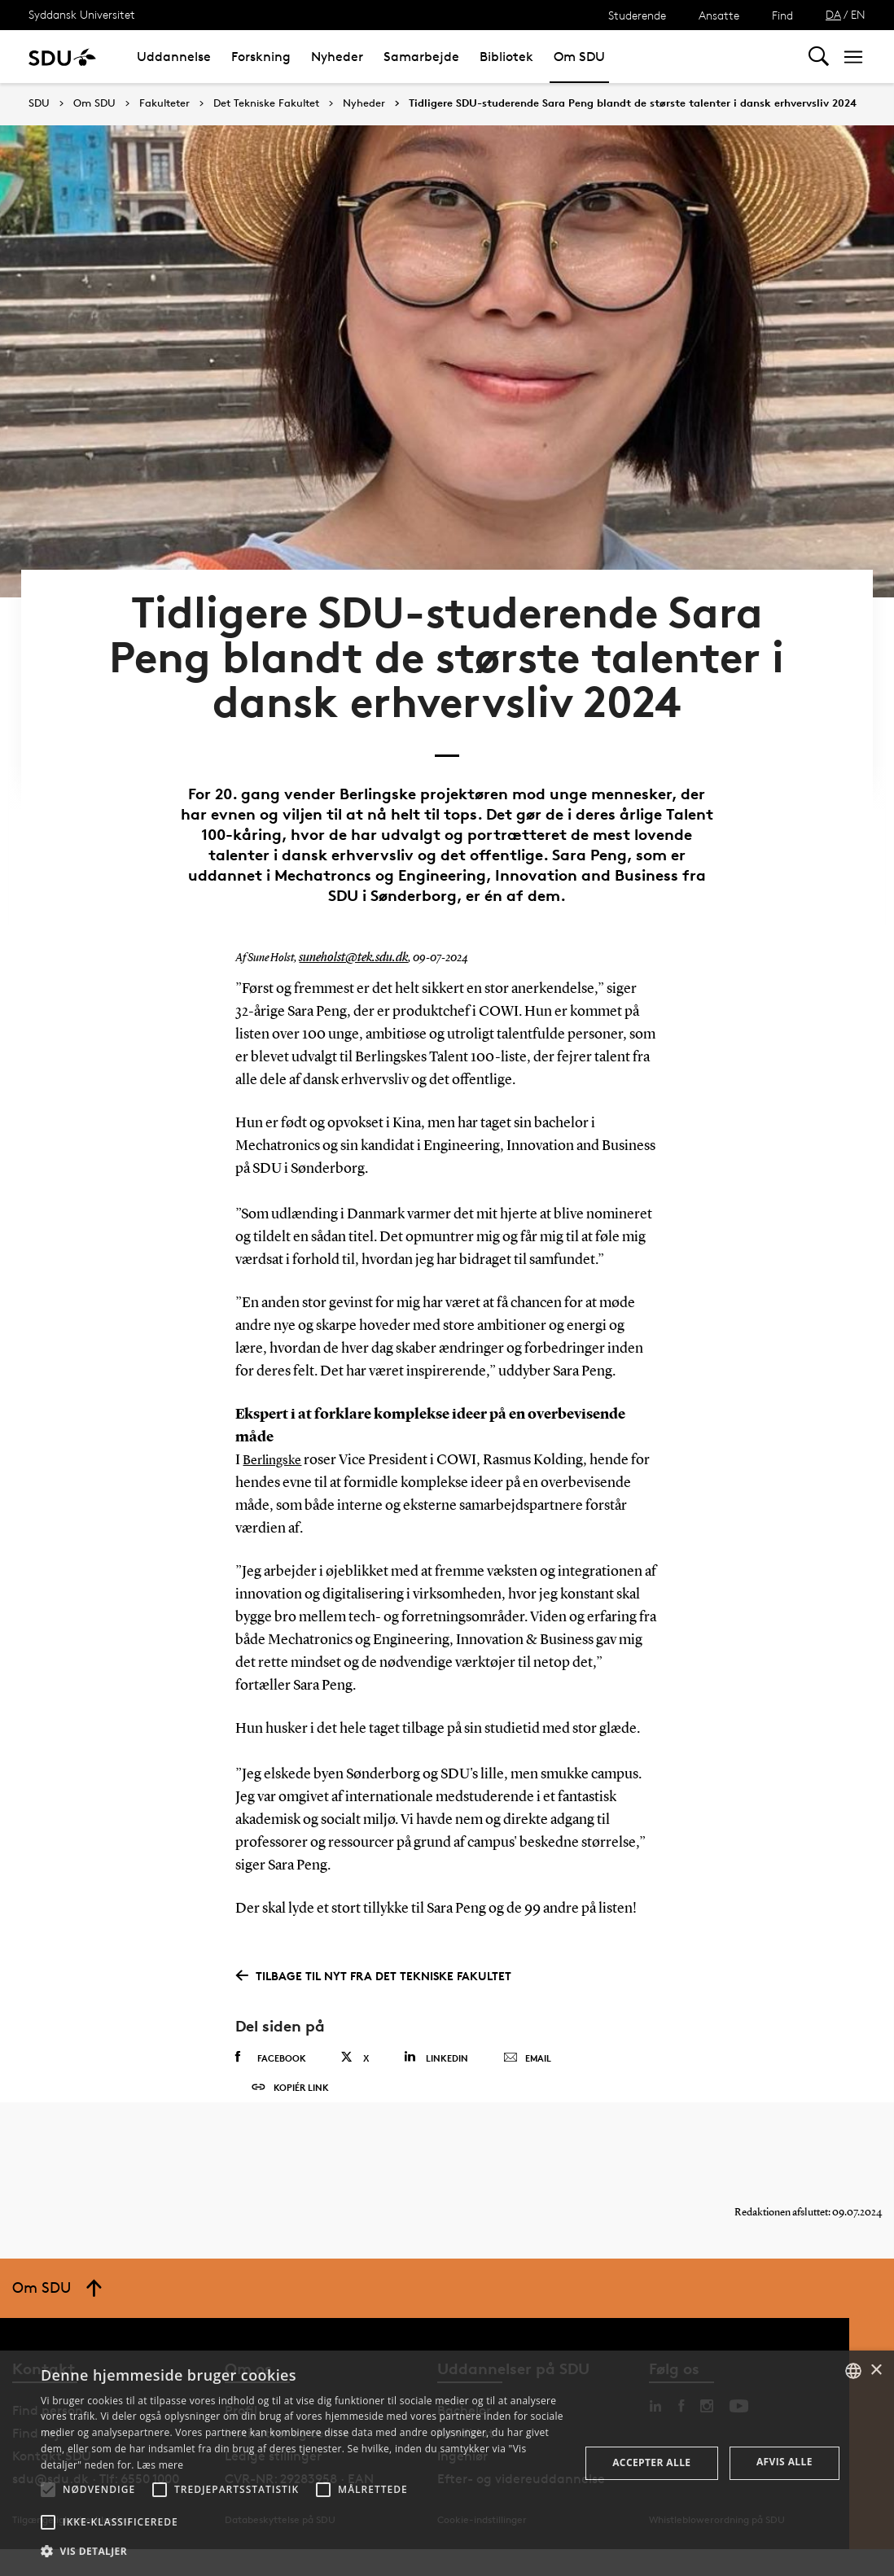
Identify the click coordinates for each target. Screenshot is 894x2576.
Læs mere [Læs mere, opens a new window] (160, 2465)
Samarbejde (421, 56)
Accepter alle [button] (651, 2462)
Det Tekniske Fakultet (266, 103)
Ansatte (719, 15)
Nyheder (337, 56)
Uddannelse (174, 56)
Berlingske (276, 1455)
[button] (48, 2489)
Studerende (637, 15)
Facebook (270, 2052)
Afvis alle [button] (784, 2462)
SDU (39, 103)
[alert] (447, 2463)
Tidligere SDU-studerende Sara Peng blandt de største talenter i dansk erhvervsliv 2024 (633, 103)
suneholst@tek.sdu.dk (348, 953)
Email (527, 2053)
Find (782, 15)
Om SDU (579, 56)
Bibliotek (506, 56)
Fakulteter (164, 103)
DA (833, 14)
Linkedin (436, 2052)
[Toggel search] (819, 56)
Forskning (261, 56)
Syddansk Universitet (81, 14)
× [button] (876, 2370)
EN (858, 14)
